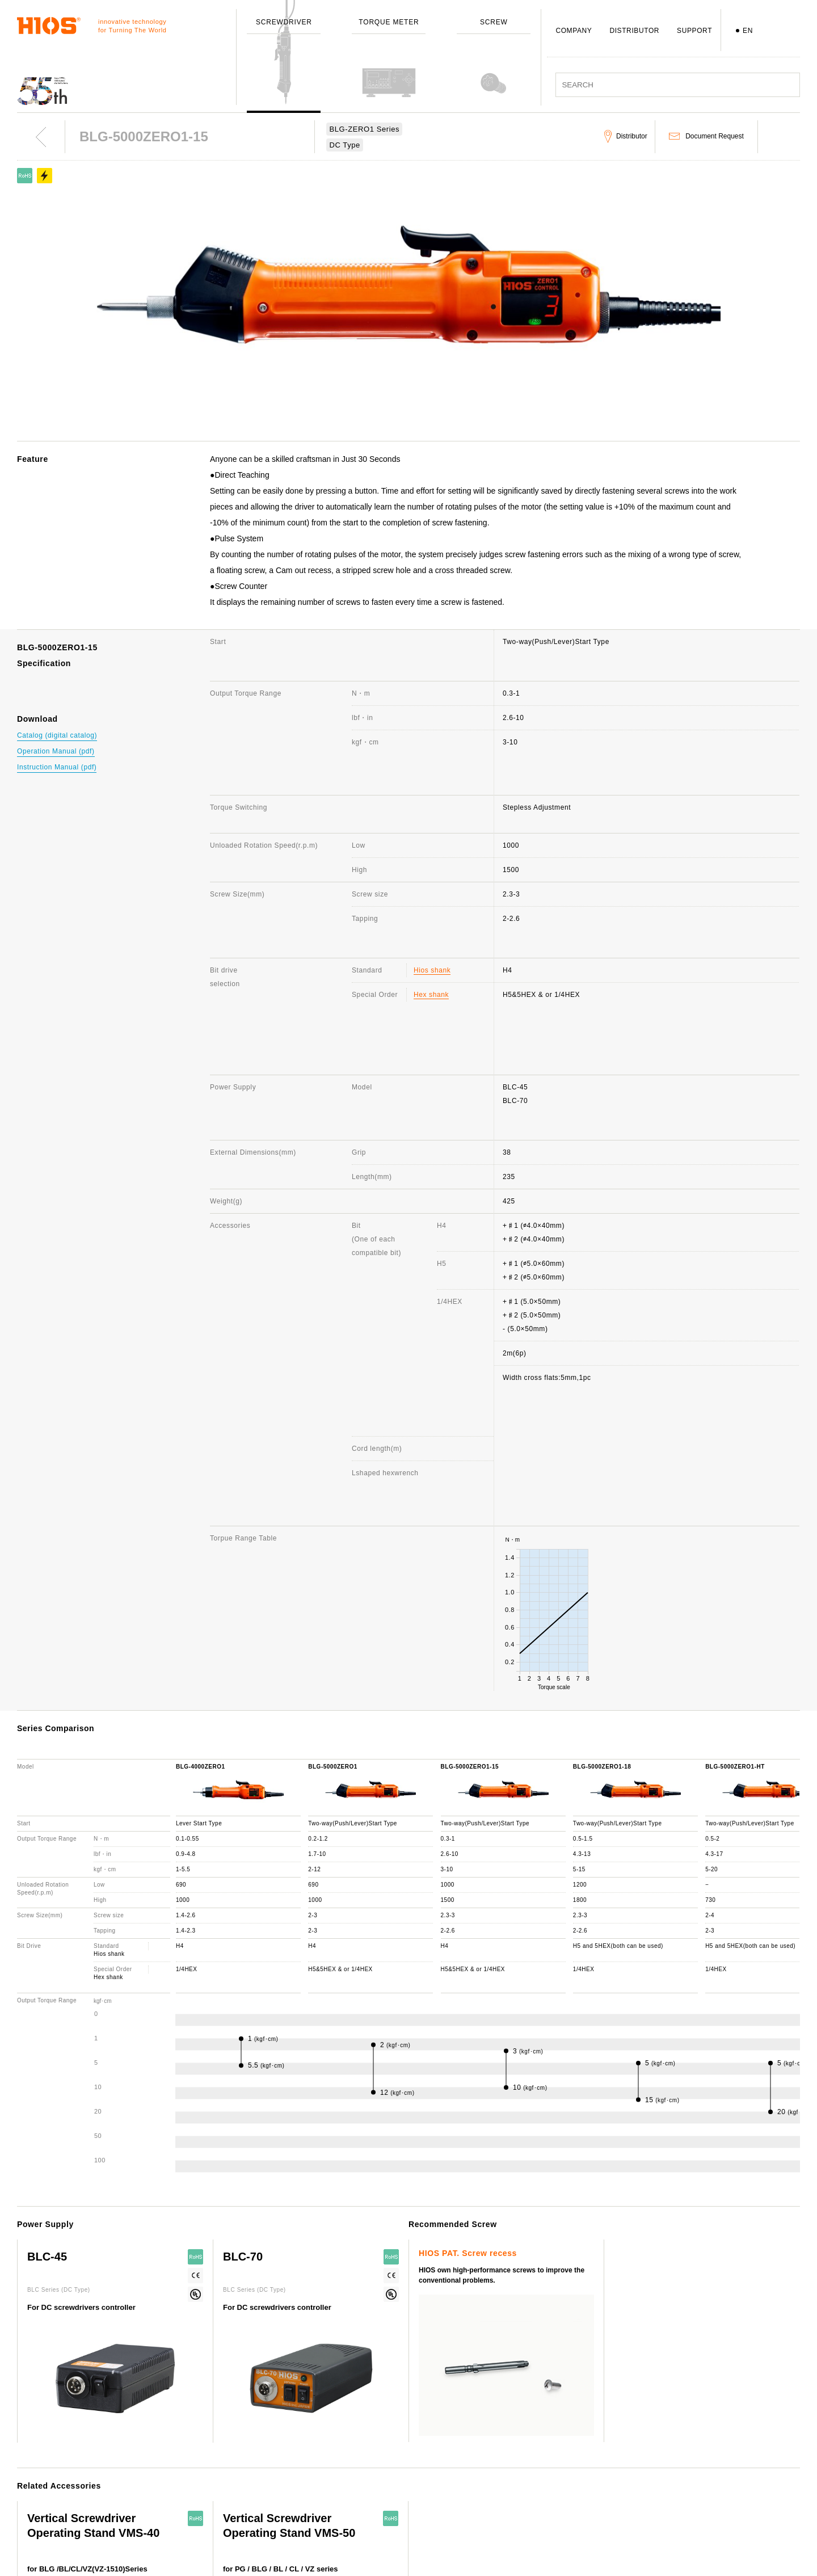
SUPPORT (694, 31)
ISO (319, 2537)
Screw (156, 2455)
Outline (324, 2438)
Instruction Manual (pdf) (56, 767)
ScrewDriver (167, 2422)
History (324, 2471)
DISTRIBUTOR (634, 31)
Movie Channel (678, 2481)
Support (496, 2422)
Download (498, 2504)
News (661, 2438)
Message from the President (360, 2455)
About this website (685, 2422)
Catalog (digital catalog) (57, 735)
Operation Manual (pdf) (56, 751)
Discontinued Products (519, 2471)
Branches (328, 2504)
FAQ (489, 2455)
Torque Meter (169, 2438)
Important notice (681, 2498)
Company (329, 2422)
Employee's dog (339, 2520)
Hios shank (432, 861)
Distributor (499, 2487)
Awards (325, 2487)
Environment (334, 2553)
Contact (495, 2438)
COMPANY (573, 31)
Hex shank (431, 886)
